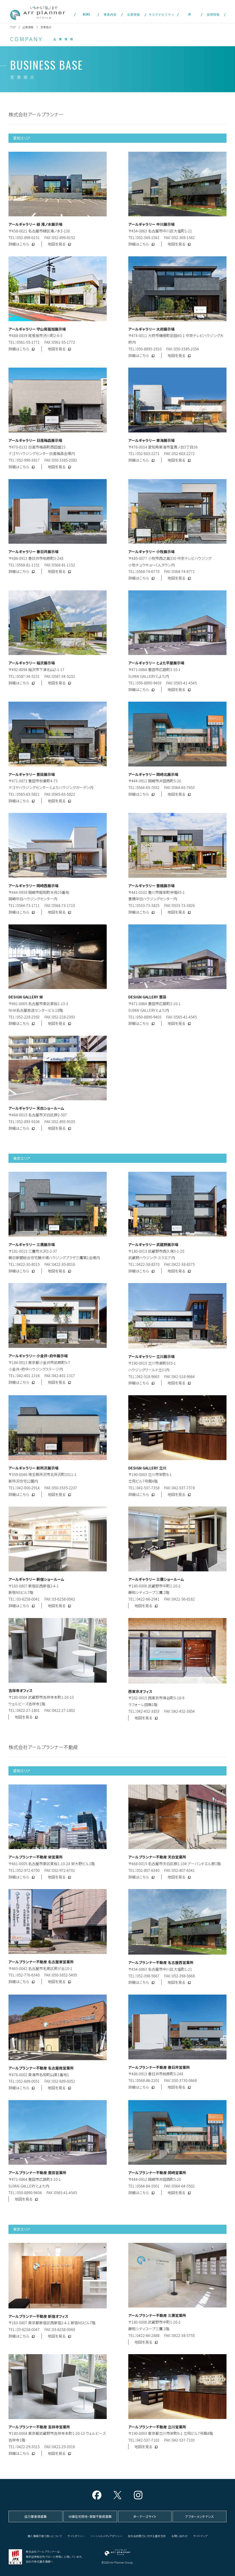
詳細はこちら (18, 244)
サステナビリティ (161, 14)
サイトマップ (200, 2536)
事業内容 (110, 14)
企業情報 (133, 14)
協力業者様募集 (35, 2516)
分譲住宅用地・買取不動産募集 (90, 2516)
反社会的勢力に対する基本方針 (147, 2536)
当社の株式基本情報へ (39, 2561)
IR (189, 14)
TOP (13, 27)
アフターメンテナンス (199, 2516)
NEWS (86, 14)
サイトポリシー (76, 2536)
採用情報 (213, 14)
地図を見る (56, 244)
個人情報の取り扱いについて (45, 2536)
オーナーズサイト (145, 2516)
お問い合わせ (179, 2536)
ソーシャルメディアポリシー (106, 2536)
